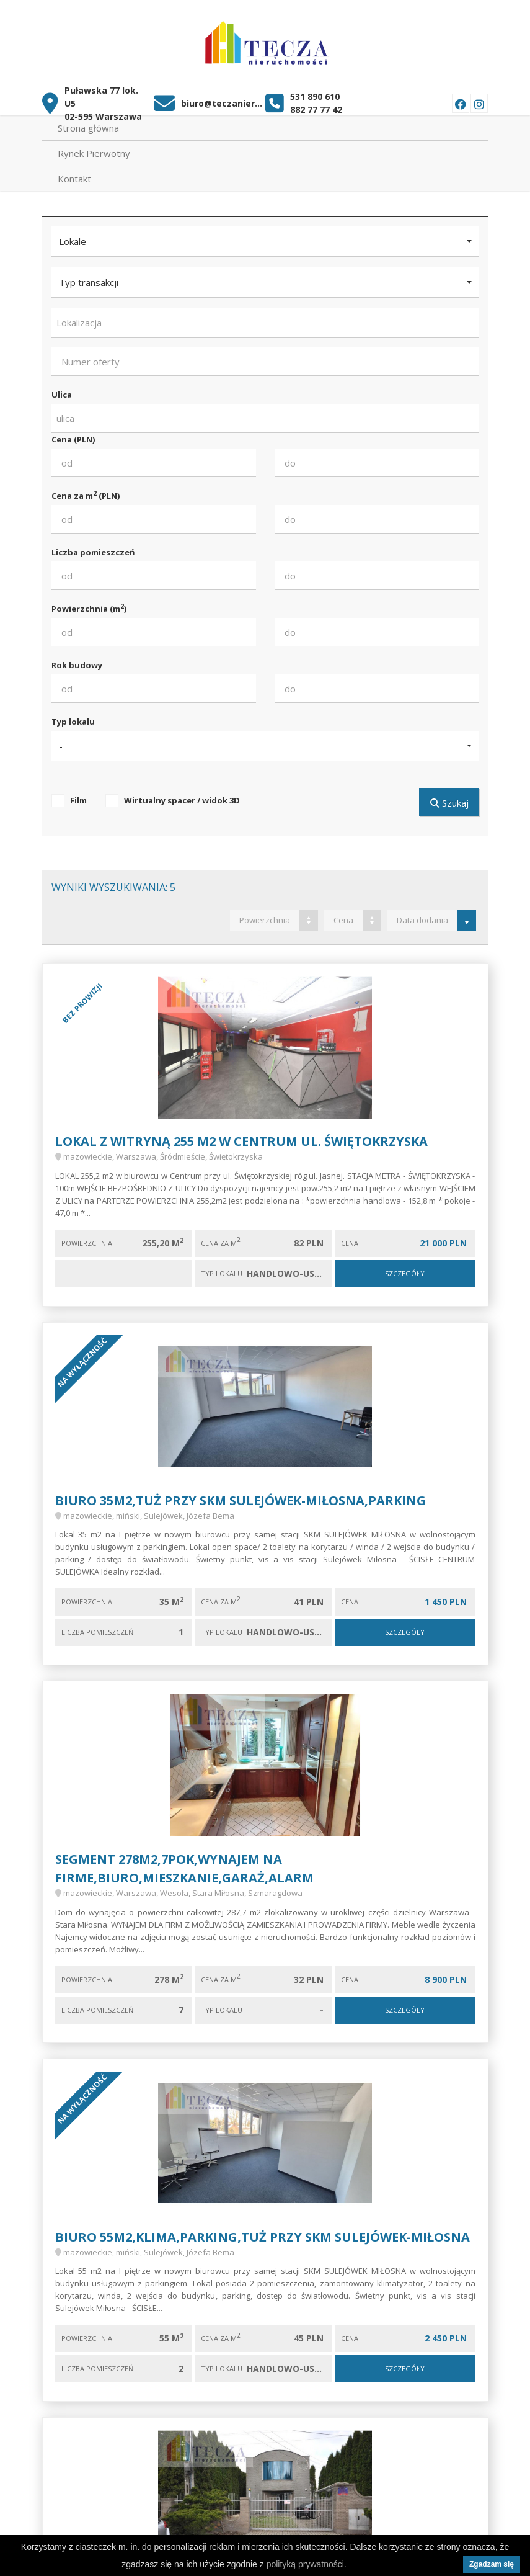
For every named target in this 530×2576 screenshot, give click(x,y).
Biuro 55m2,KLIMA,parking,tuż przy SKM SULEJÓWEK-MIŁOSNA (262, 2230)
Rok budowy (76, 658)
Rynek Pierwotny (94, 146)
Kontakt (74, 172)
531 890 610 (315, 90)
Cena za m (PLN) (85, 488)
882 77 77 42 (316, 103)
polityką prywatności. (307, 2564)
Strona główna (88, 121)
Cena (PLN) (73, 432)
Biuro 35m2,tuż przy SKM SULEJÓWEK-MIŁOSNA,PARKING (240, 1493)
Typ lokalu (73, 714)
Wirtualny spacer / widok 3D (182, 793)
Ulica (61, 387)
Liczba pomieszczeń (93, 545)
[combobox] (265, 316)
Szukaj (449, 796)
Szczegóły (405, 1266)
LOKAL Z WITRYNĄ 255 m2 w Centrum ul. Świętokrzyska (241, 1134)
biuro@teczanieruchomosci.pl (223, 96)
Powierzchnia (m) (88, 601)
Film (78, 793)
